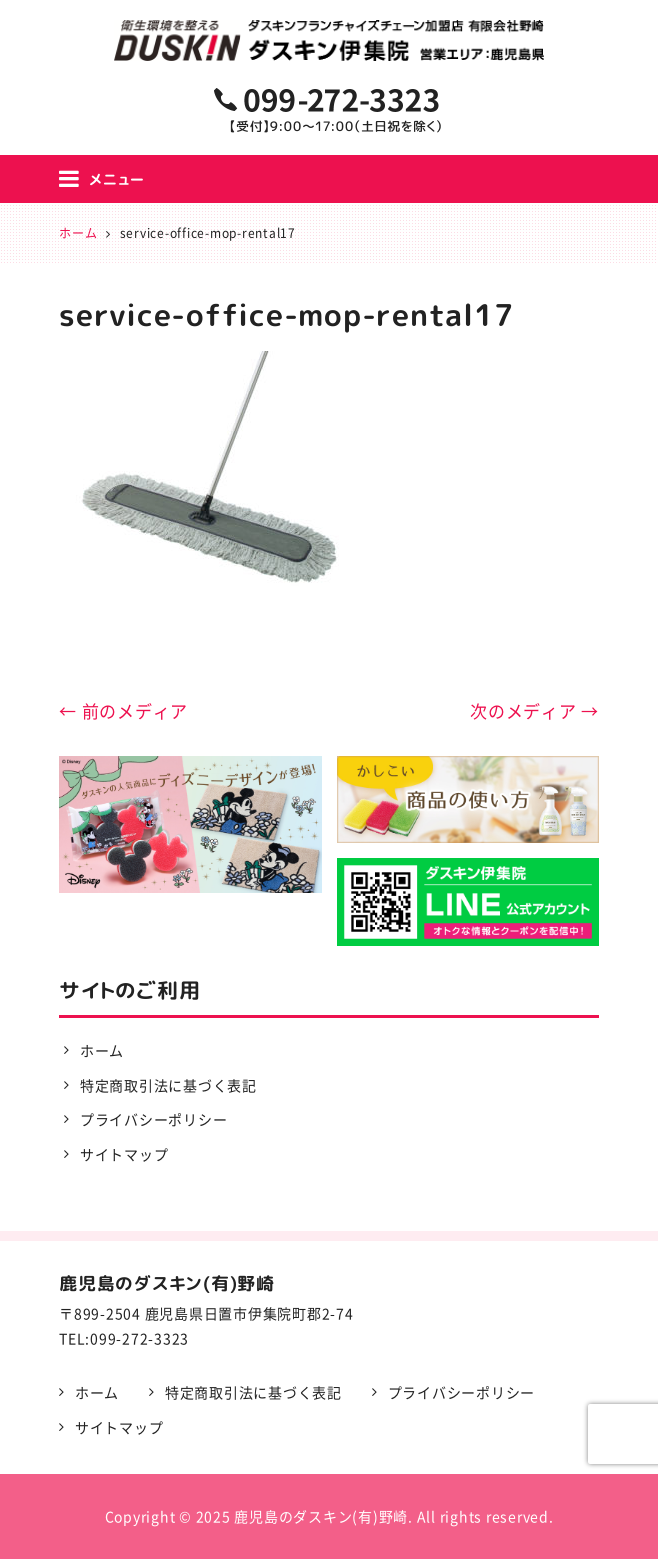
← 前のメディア (123, 710)
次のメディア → (534, 710)
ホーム (102, 1050)
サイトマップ (124, 1154)
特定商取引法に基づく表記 (168, 1085)
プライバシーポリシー (154, 1119)
